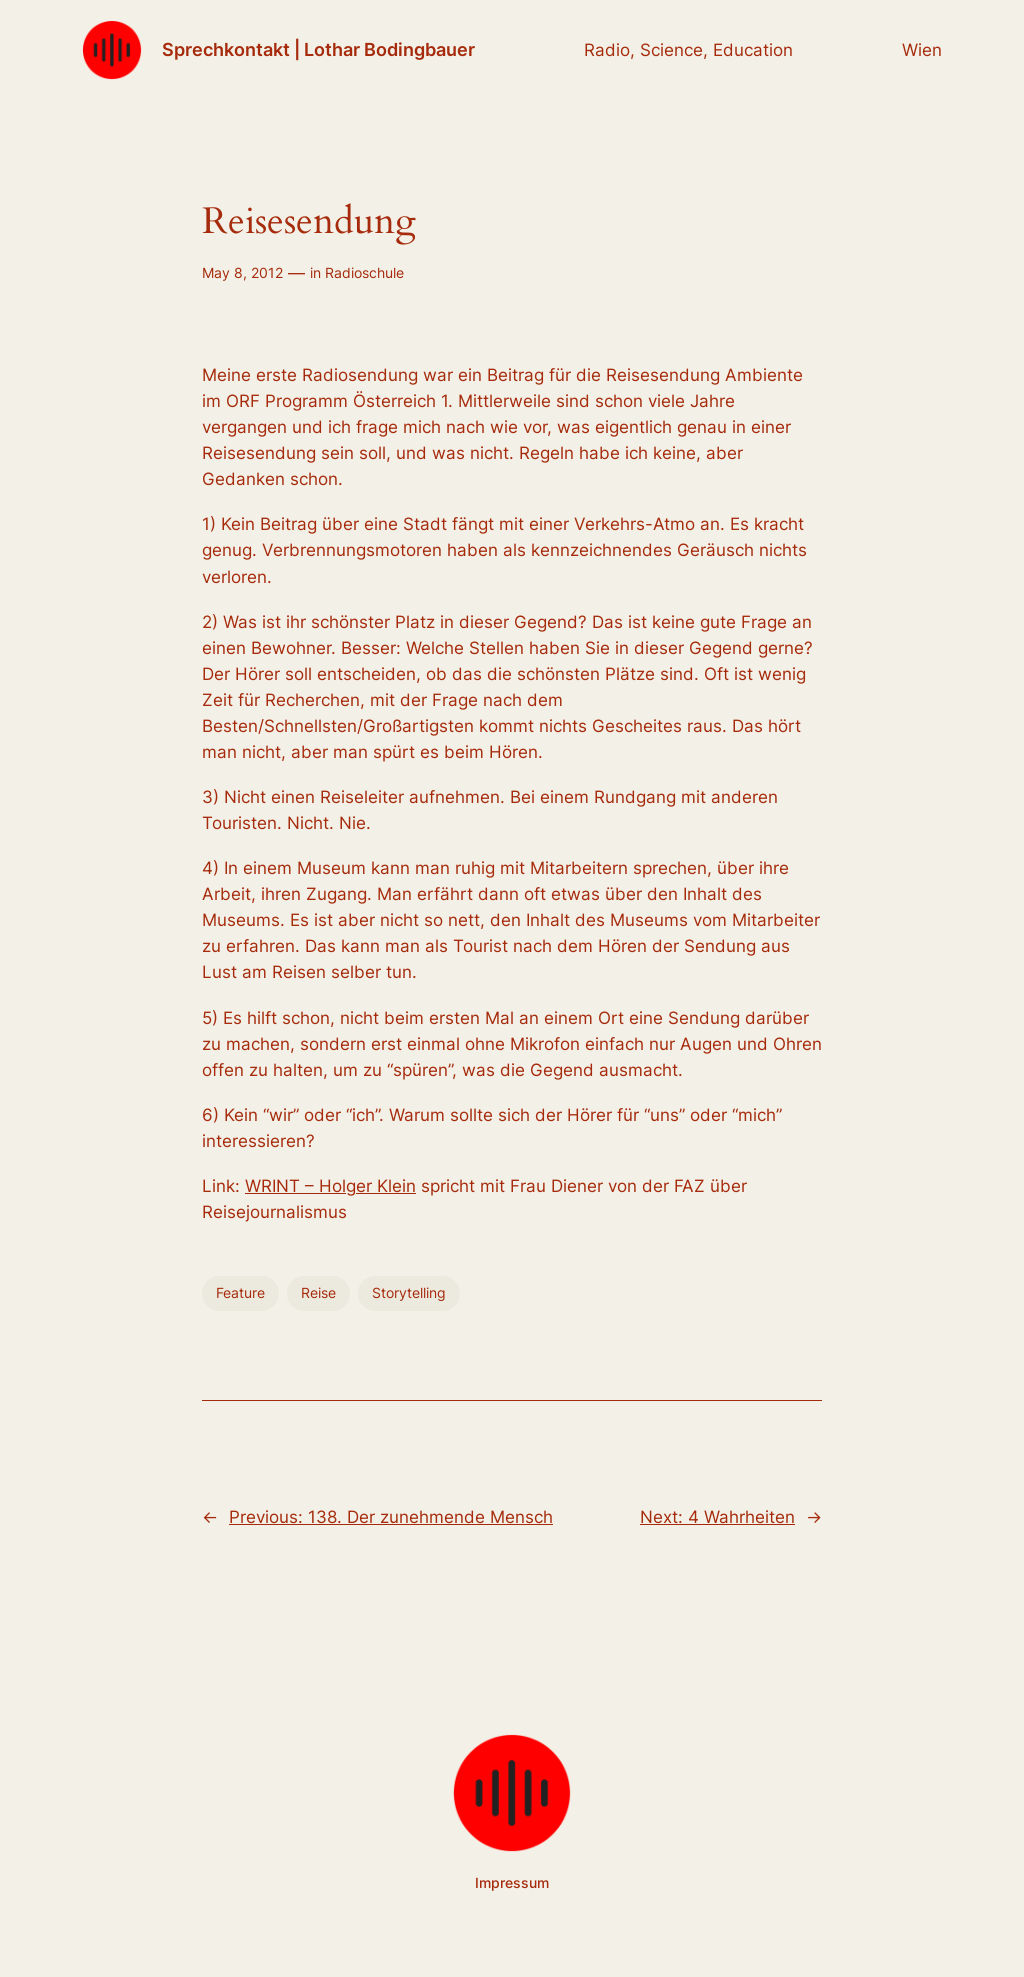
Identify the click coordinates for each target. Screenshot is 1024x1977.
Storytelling (409, 1292)
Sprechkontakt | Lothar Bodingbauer (318, 49)
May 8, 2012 (242, 272)
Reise (318, 1292)
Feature (240, 1292)
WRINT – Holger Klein (330, 1186)
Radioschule (364, 272)
